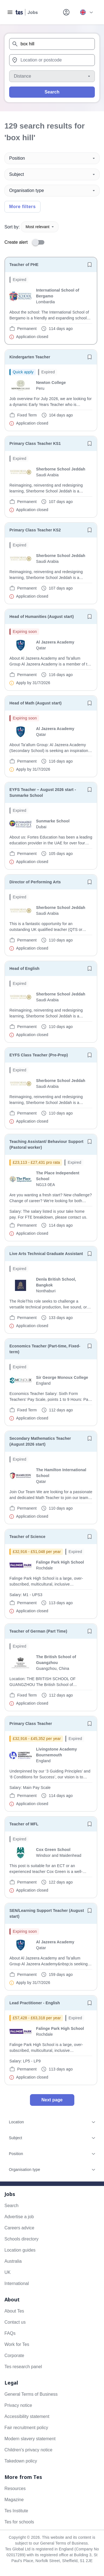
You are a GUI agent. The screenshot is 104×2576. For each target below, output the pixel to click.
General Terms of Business (31, 2394)
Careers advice (19, 2227)
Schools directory (21, 2239)
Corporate (14, 2355)
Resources (15, 2488)
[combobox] (52, 44)
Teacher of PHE (24, 264)
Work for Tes (16, 2344)
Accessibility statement (26, 2416)
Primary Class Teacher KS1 (35, 443)
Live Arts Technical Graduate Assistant (46, 1253)
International (16, 2283)
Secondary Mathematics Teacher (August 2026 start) (40, 1441)
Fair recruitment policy (26, 2427)
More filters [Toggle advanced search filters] (22, 206)
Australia (13, 2261)
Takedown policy (20, 2461)
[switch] (39, 242)
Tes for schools (19, 2522)
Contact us (15, 2322)
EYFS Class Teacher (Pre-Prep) (38, 1055)
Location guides (19, 2250)
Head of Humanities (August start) (41, 616)
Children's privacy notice (28, 2449)
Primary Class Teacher (30, 1723)
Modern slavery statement (29, 2438)
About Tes (14, 2311)
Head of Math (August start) (35, 703)
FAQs (10, 2333)
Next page (51, 2099)
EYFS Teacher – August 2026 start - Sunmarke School (42, 792)
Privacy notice (18, 2405)
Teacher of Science (27, 1536)
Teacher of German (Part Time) (38, 1631)
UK (7, 2272)
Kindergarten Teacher (29, 357)
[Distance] (52, 76)
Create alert (16, 242)
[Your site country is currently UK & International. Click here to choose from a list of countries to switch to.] (86, 12)
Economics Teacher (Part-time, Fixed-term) (44, 1349)
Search (52, 92)
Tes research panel (23, 2366)
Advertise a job (19, 2216)
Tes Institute (16, 2510)
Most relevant (40, 227)
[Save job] (89, 264)
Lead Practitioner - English (34, 2003)
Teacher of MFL (24, 1824)
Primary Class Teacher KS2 (35, 530)
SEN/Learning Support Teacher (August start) (46, 1913)
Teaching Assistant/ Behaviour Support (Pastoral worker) (46, 1144)
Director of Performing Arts (35, 882)
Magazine (14, 2499)
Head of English (24, 968)
